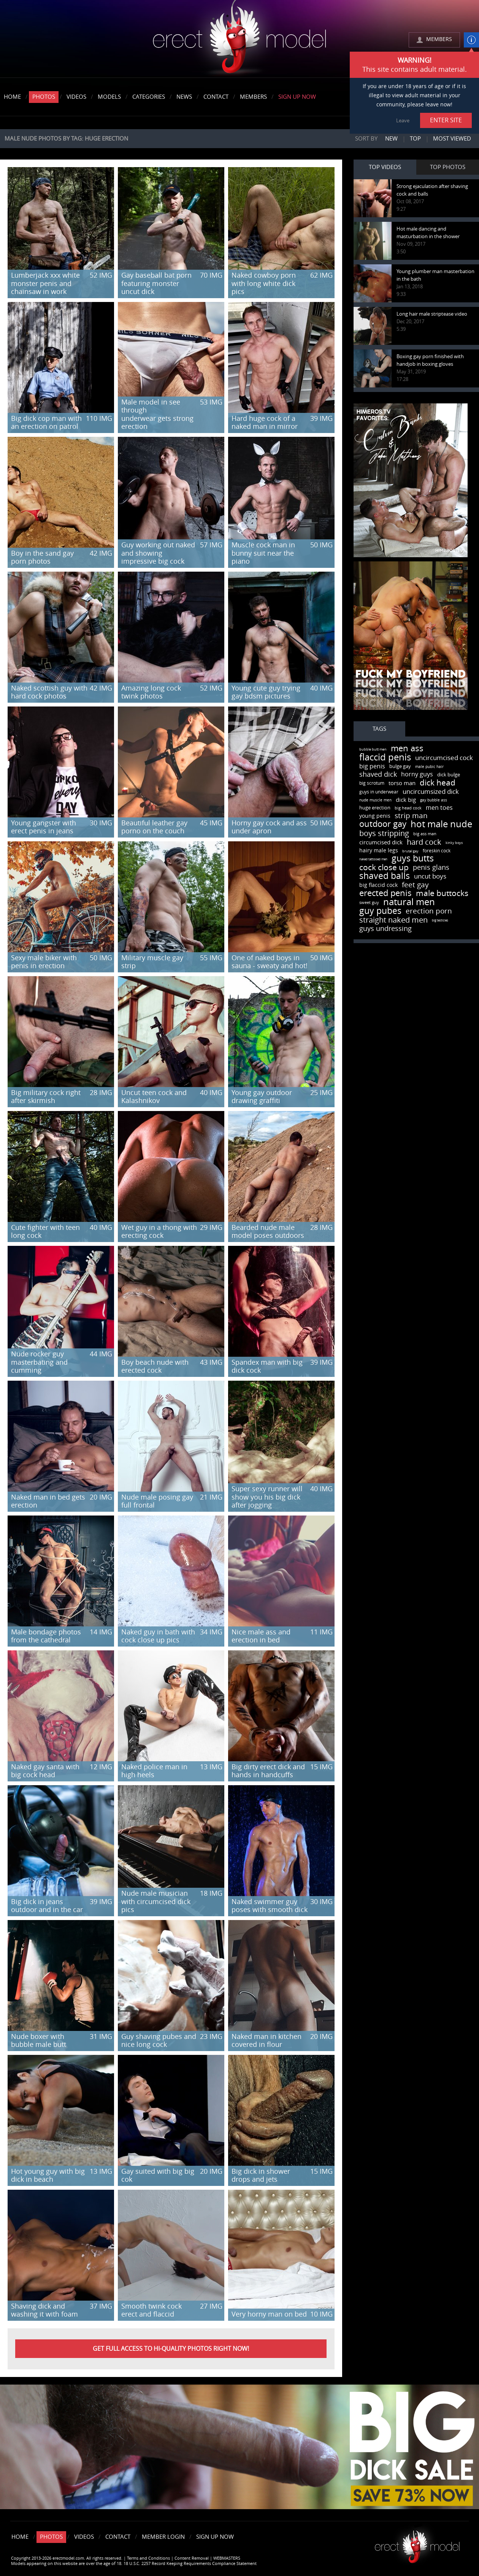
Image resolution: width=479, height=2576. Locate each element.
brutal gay (410, 851)
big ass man (424, 833)
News (184, 96)
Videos (76, 96)
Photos (43, 96)
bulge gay (400, 766)
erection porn (429, 911)
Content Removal (191, 2558)
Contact (215, 96)
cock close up (384, 867)
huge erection (374, 808)
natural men (409, 902)
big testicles (440, 920)
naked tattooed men (373, 859)
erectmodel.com (239, 39)
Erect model (417, 2544)
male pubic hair (429, 767)
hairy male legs (378, 850)
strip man (411, 815)
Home (12, 96)
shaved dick (378, 774)
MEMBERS (439, 39)
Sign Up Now (297, 96)
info (471, 39)
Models (109, 96)
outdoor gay (382, 824)
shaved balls (384, 876)
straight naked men (393, 920)
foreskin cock (436, 850)
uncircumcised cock (444, 758)
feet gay (415, 884)
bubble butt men (373, 749)
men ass (407, 749)
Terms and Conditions (148, 2558)
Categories (148, 96)
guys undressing (385, 929)
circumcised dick (381, 842)
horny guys (417, 774)
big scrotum (371, 783)
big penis (372, 766)
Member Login (163, 2536)
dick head (437, 782)
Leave (402, 120)
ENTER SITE (446, 120)
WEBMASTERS (226, 2558)
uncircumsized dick (431, 791)
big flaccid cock (378, 885)
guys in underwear (378, 792)
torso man (402, 783)
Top (415, 138)
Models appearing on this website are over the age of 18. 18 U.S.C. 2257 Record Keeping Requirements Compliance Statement (134, 2563)
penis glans (431, 867)
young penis (374, 816)
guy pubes (380, 911)
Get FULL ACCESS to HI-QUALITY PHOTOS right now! (171, 2348)
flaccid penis (385, 757)
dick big (406, 800)
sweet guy (369, 902)
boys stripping (384, 833)
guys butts (413, 858)
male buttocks (442, 893)
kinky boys (454, 843)
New (391, 138)
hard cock (424, 842)
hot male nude (441, 824)
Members (253, 96)
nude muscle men (375, 800)
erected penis (385, 893)
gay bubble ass (433, 800)
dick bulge (448, 775)
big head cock (408, 808)
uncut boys (430, 876)
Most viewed (452, 138)
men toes (439, 807)
